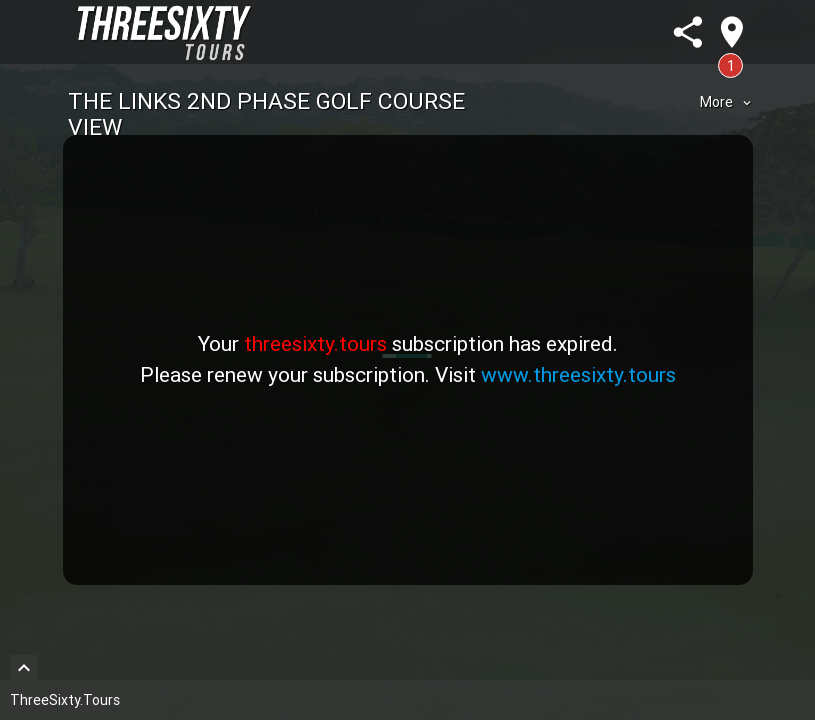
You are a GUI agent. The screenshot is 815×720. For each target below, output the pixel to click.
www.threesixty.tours (578, 375)
